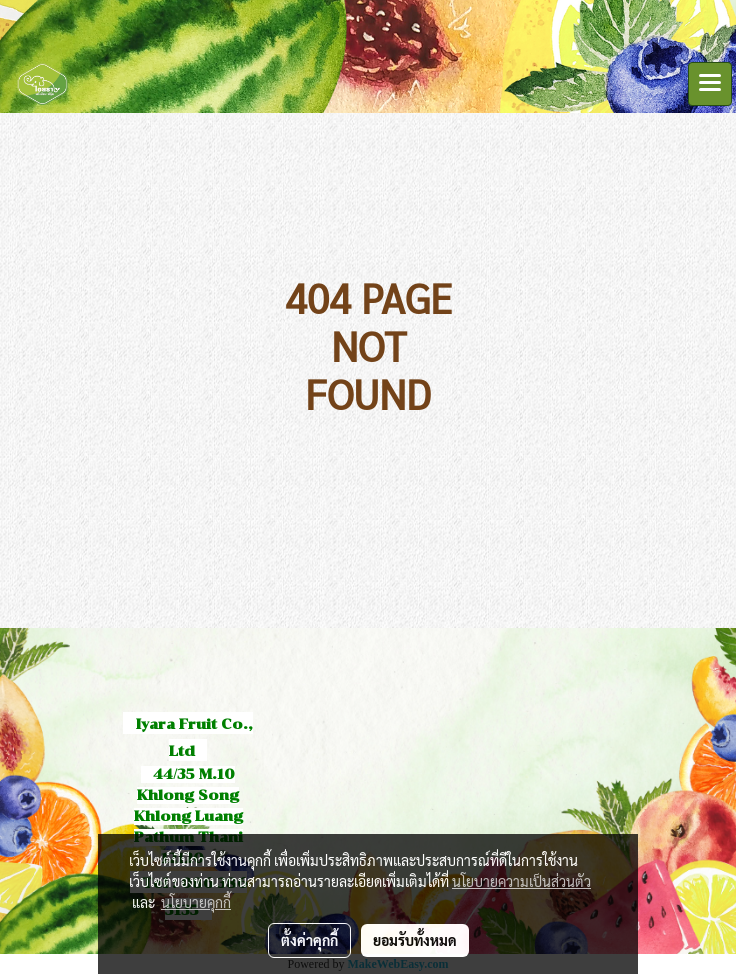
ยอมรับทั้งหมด (415, 940)
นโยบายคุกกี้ (196, 902)
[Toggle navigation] (710, 84)
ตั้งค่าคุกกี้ (309, 940)
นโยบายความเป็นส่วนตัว (521, 881)
